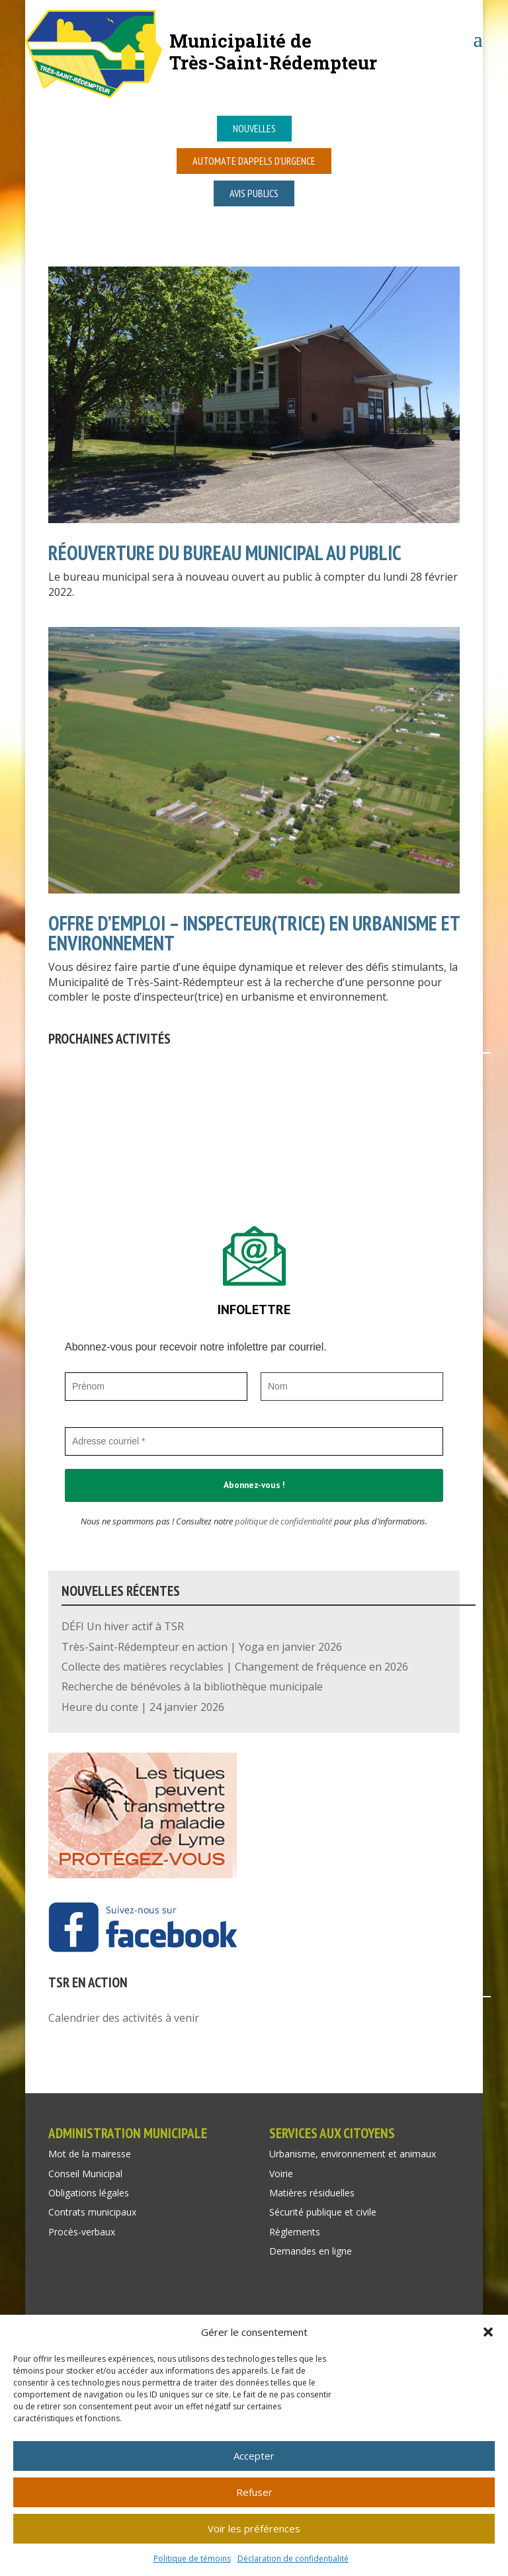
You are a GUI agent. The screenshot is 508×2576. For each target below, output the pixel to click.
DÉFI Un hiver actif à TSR (123, 1626)
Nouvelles (254, 128)
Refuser (254, 2492)
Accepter (254, 2455)
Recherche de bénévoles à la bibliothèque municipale (192, 1686)
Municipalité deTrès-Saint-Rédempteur (273, 51)
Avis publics (254, 193)
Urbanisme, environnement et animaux (352, 2153)
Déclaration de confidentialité (293, 2558)
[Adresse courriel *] (254, 1441)
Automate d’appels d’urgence (254, 160)
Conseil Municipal (85, 2173)
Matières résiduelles (312, 2192)
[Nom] (352, 1386)
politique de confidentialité (283, 1521)
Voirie (281, 2173)
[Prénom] (156, 1386)
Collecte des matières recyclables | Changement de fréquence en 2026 (235, 1666)
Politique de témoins (192, 2558)
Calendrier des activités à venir (123, 2018)
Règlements (294, 2231)
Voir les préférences (254, 2528)
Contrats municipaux (92, 2212)
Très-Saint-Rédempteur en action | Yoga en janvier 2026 (202, 1647)
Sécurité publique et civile (322, 2212)
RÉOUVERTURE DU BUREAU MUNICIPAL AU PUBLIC (225, 552)
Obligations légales (88, 2192)
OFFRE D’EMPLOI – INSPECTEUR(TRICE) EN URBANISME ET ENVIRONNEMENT (254, 933)
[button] (488, 2332)
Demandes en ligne (310, 2251)
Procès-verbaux (81, 2231)
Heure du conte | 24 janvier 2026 (143, 1707)
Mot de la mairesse (89, 2153)
